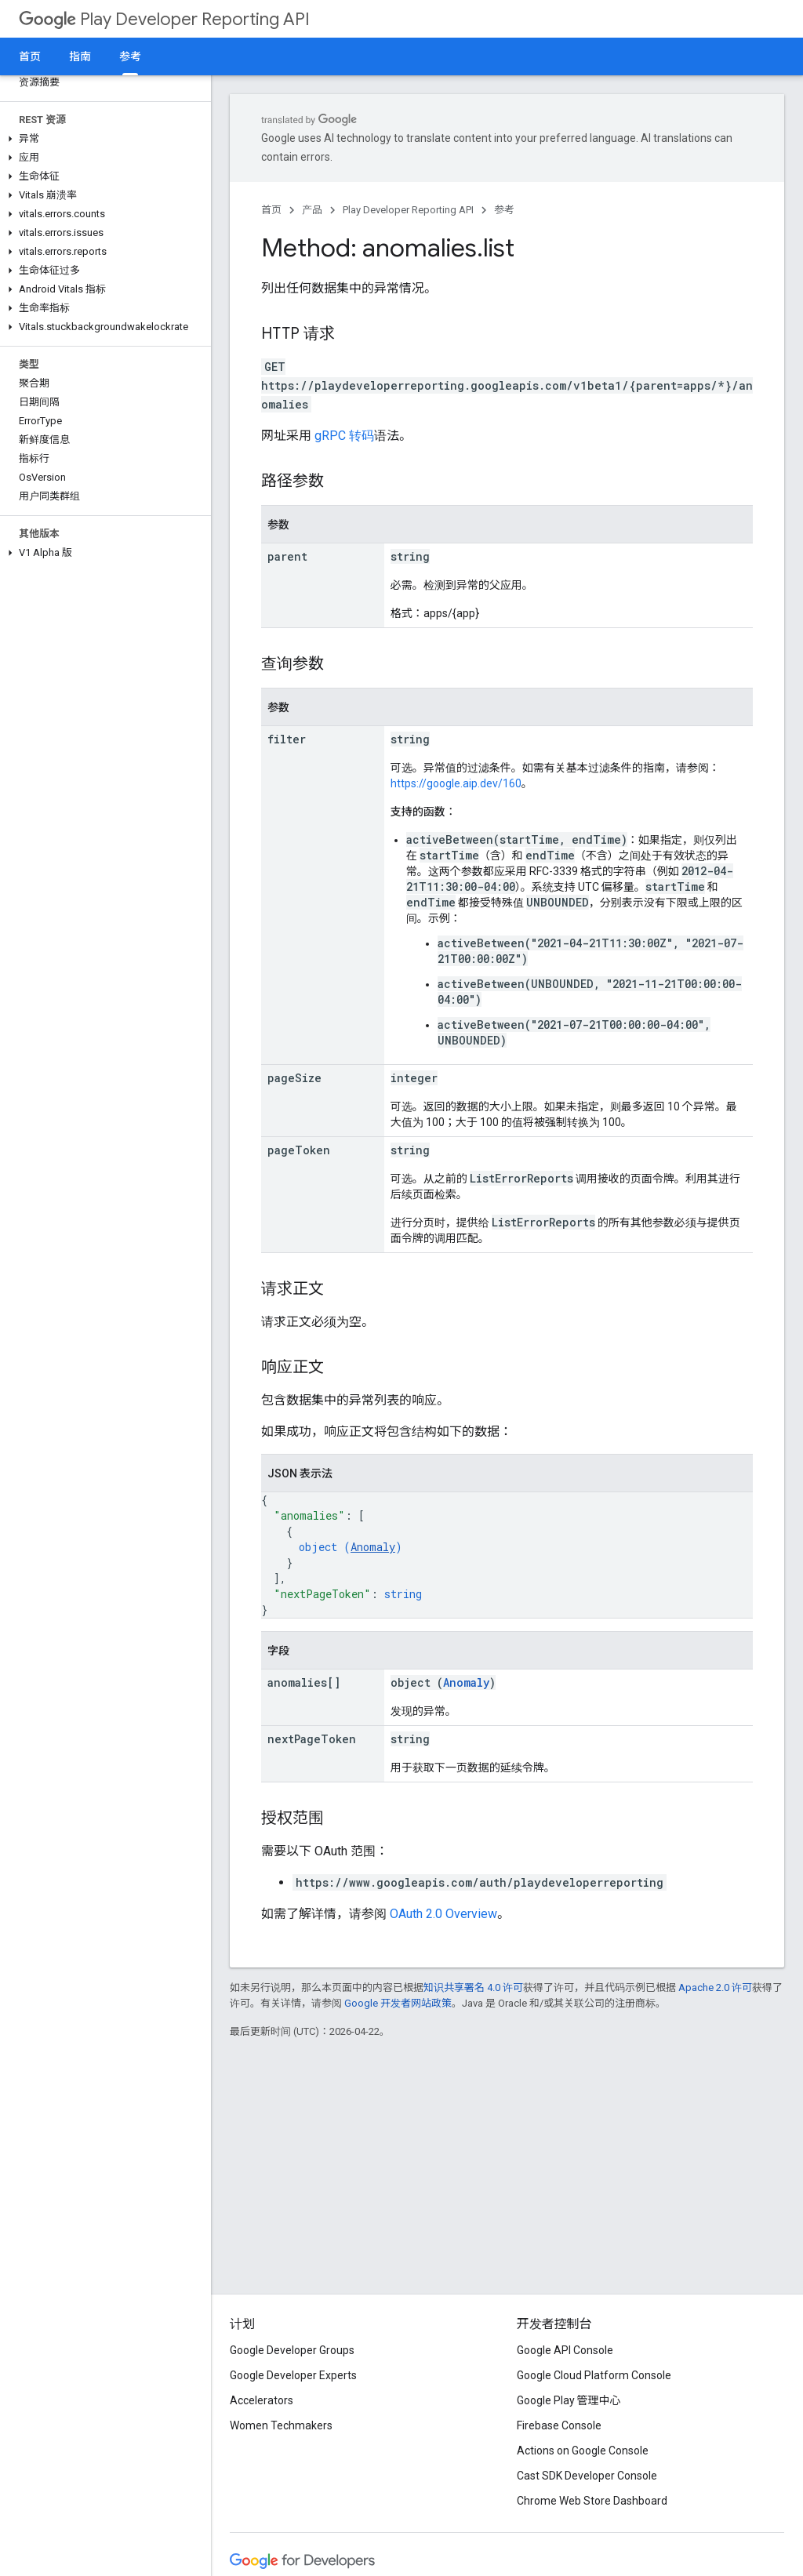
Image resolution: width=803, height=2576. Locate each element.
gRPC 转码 (344, 435)
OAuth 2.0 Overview (443, 1913)
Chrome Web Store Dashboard (592, 2500)
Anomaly (373, 1546)
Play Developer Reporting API (164, 19)
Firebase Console (559, 2425)
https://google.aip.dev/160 (456, 783)
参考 (504, 210)
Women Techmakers (281, 2425)
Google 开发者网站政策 (398, 2003)
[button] (102, 138)
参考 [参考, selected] (130, 56)
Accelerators (261, 2400)
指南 (80, 56)
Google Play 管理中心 (569, 2400)
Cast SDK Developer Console (587, 2475)
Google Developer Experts (293, 2375)
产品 (312, 210)
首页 (30, 56)
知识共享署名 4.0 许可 (473, 1987)
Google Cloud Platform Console (594, 2375)
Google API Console (565, 2350)
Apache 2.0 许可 (715, 1987)
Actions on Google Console (583, 2450)
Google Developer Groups (292, 2350)
